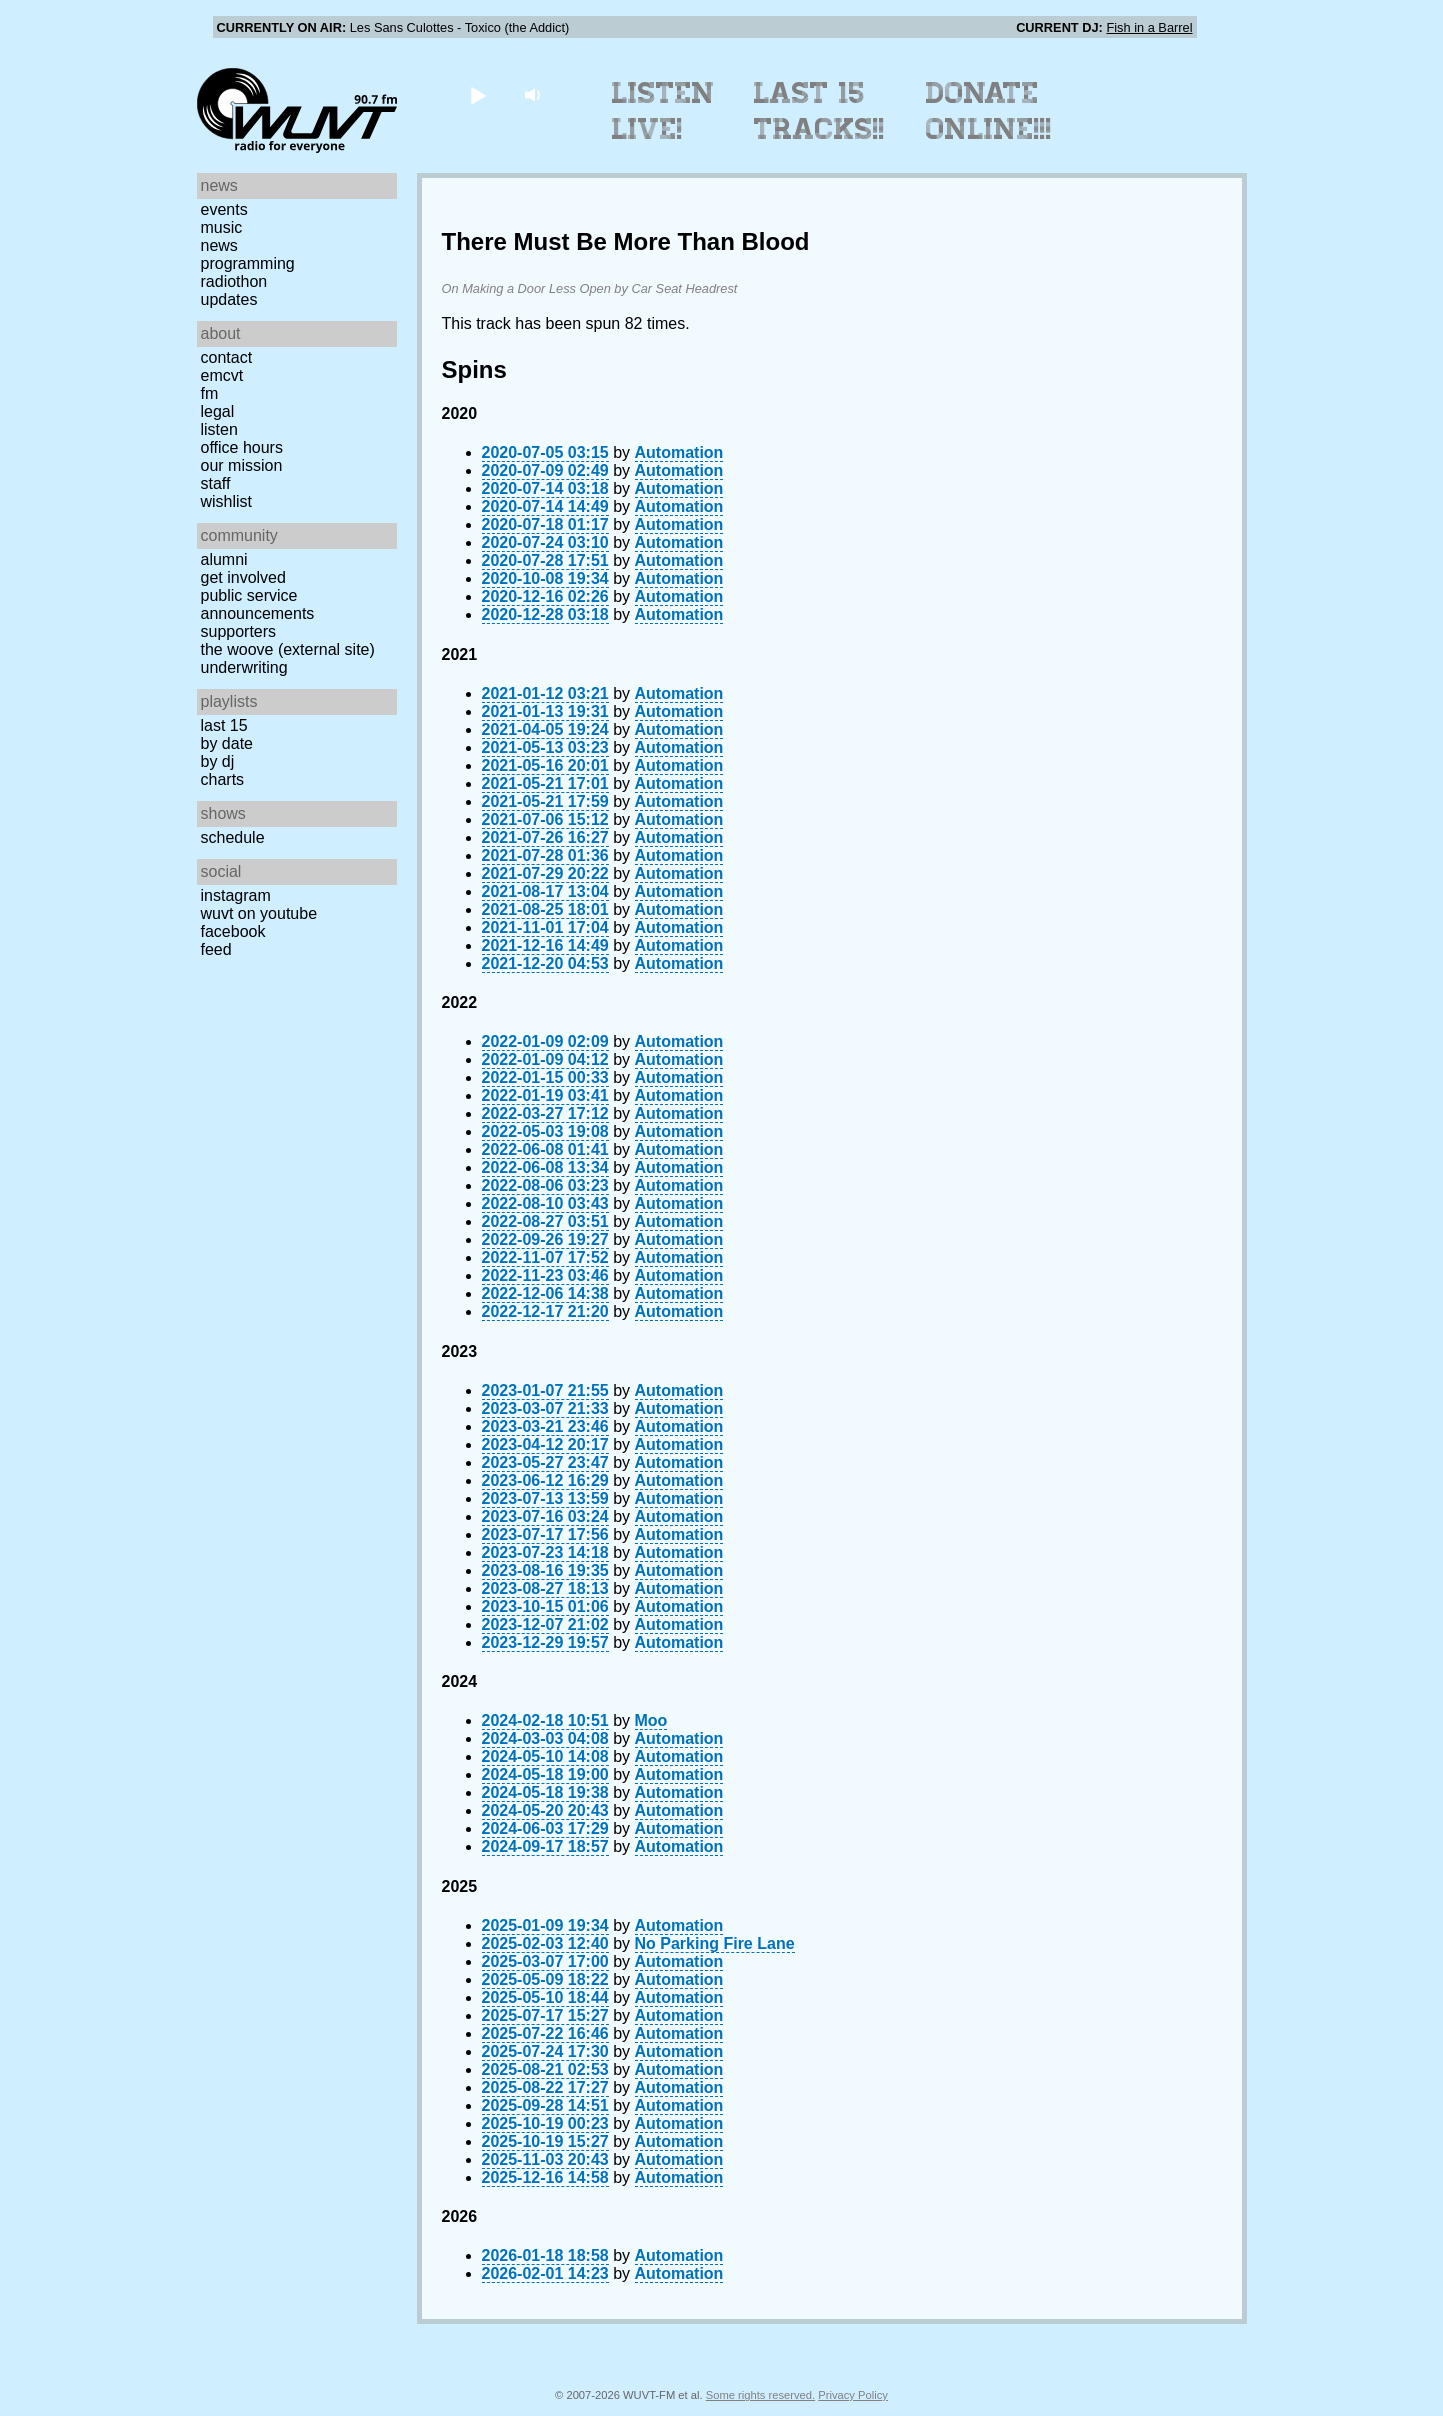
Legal (218, 411)
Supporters (239, 631)
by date (227, 743)
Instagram (236, 895)
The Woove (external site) (288, 649)
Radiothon (234, 281)
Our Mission (242, 465)
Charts (223, 779)
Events (224, 209)
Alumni (224, 559)
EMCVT (222, 375)
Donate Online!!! (989, 111)
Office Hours (242, 447)
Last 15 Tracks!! (819, 111)
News (219, 245)
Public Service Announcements (258, 604)
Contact (227, 357)
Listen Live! (663, 111)
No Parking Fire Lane (715, 1943)
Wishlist (227, 501)
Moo (651, 1720)
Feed (216, 949)
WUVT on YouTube (259, 913)
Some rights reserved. (760, 2395)
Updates (229, 299)
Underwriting (244, 667)
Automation (679, 452)
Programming (248, 263)
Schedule (233, 837)
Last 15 (224, 725)
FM (210, 393)
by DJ (218, 761)
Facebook (233, 931)
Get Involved (243, 577)
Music (222, 227)
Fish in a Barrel (1149, 27)
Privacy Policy (853, 2395)
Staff (216, 483)
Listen (219, 429)
